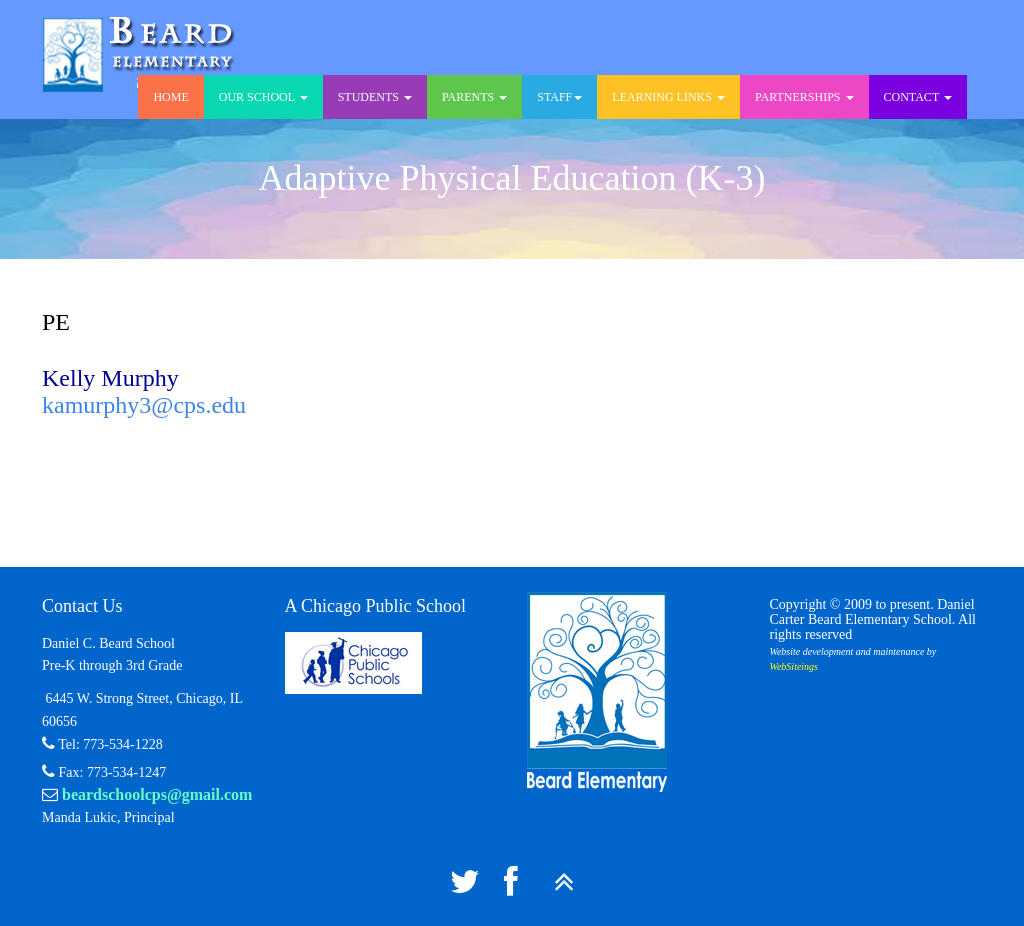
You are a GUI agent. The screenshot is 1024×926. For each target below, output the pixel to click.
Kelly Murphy (110, 378)
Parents (474, 97)
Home (170, 97)
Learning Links (668, 97)
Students (375, 97)
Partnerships (804, 97)
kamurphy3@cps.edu (144, 405)
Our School (263, 97)
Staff (559, 97)
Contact (918, 97)
